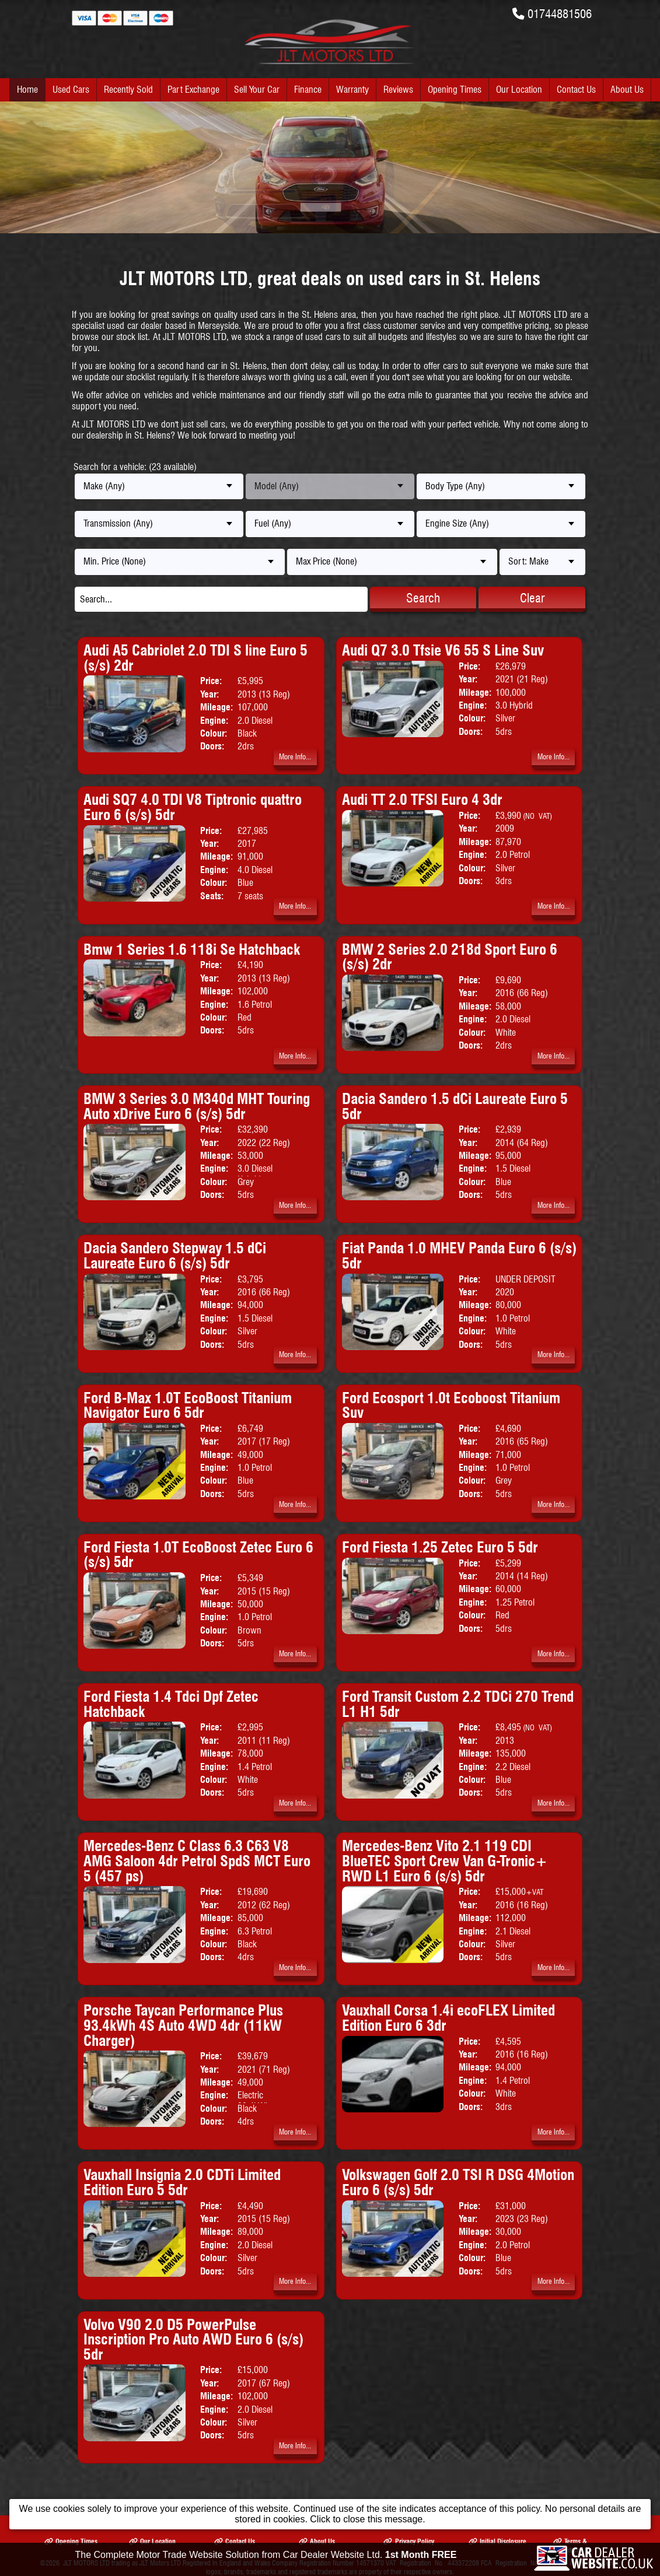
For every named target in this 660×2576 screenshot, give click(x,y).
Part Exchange (193, 89)
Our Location (519, 89)
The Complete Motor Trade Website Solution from (266, 2556)
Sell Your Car (257, 89)
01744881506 (560, 13)
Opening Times (454, 89)
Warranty (352, 89)
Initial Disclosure (497, 2541)
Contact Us (576, 89)
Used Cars (71, 89)
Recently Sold (128, 89)
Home (27, 89)
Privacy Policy (408, 2541)
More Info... (295, 756)
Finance (308, 89)
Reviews (398, 89)
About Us (627, 89)
